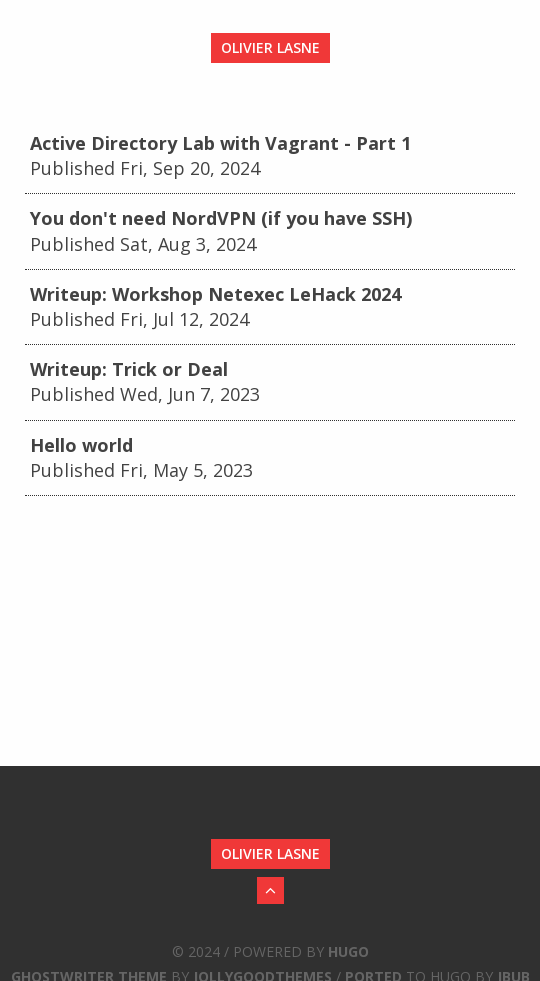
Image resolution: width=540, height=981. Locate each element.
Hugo (348, 951)
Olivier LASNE (270, 47)
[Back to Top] (270, 890)
